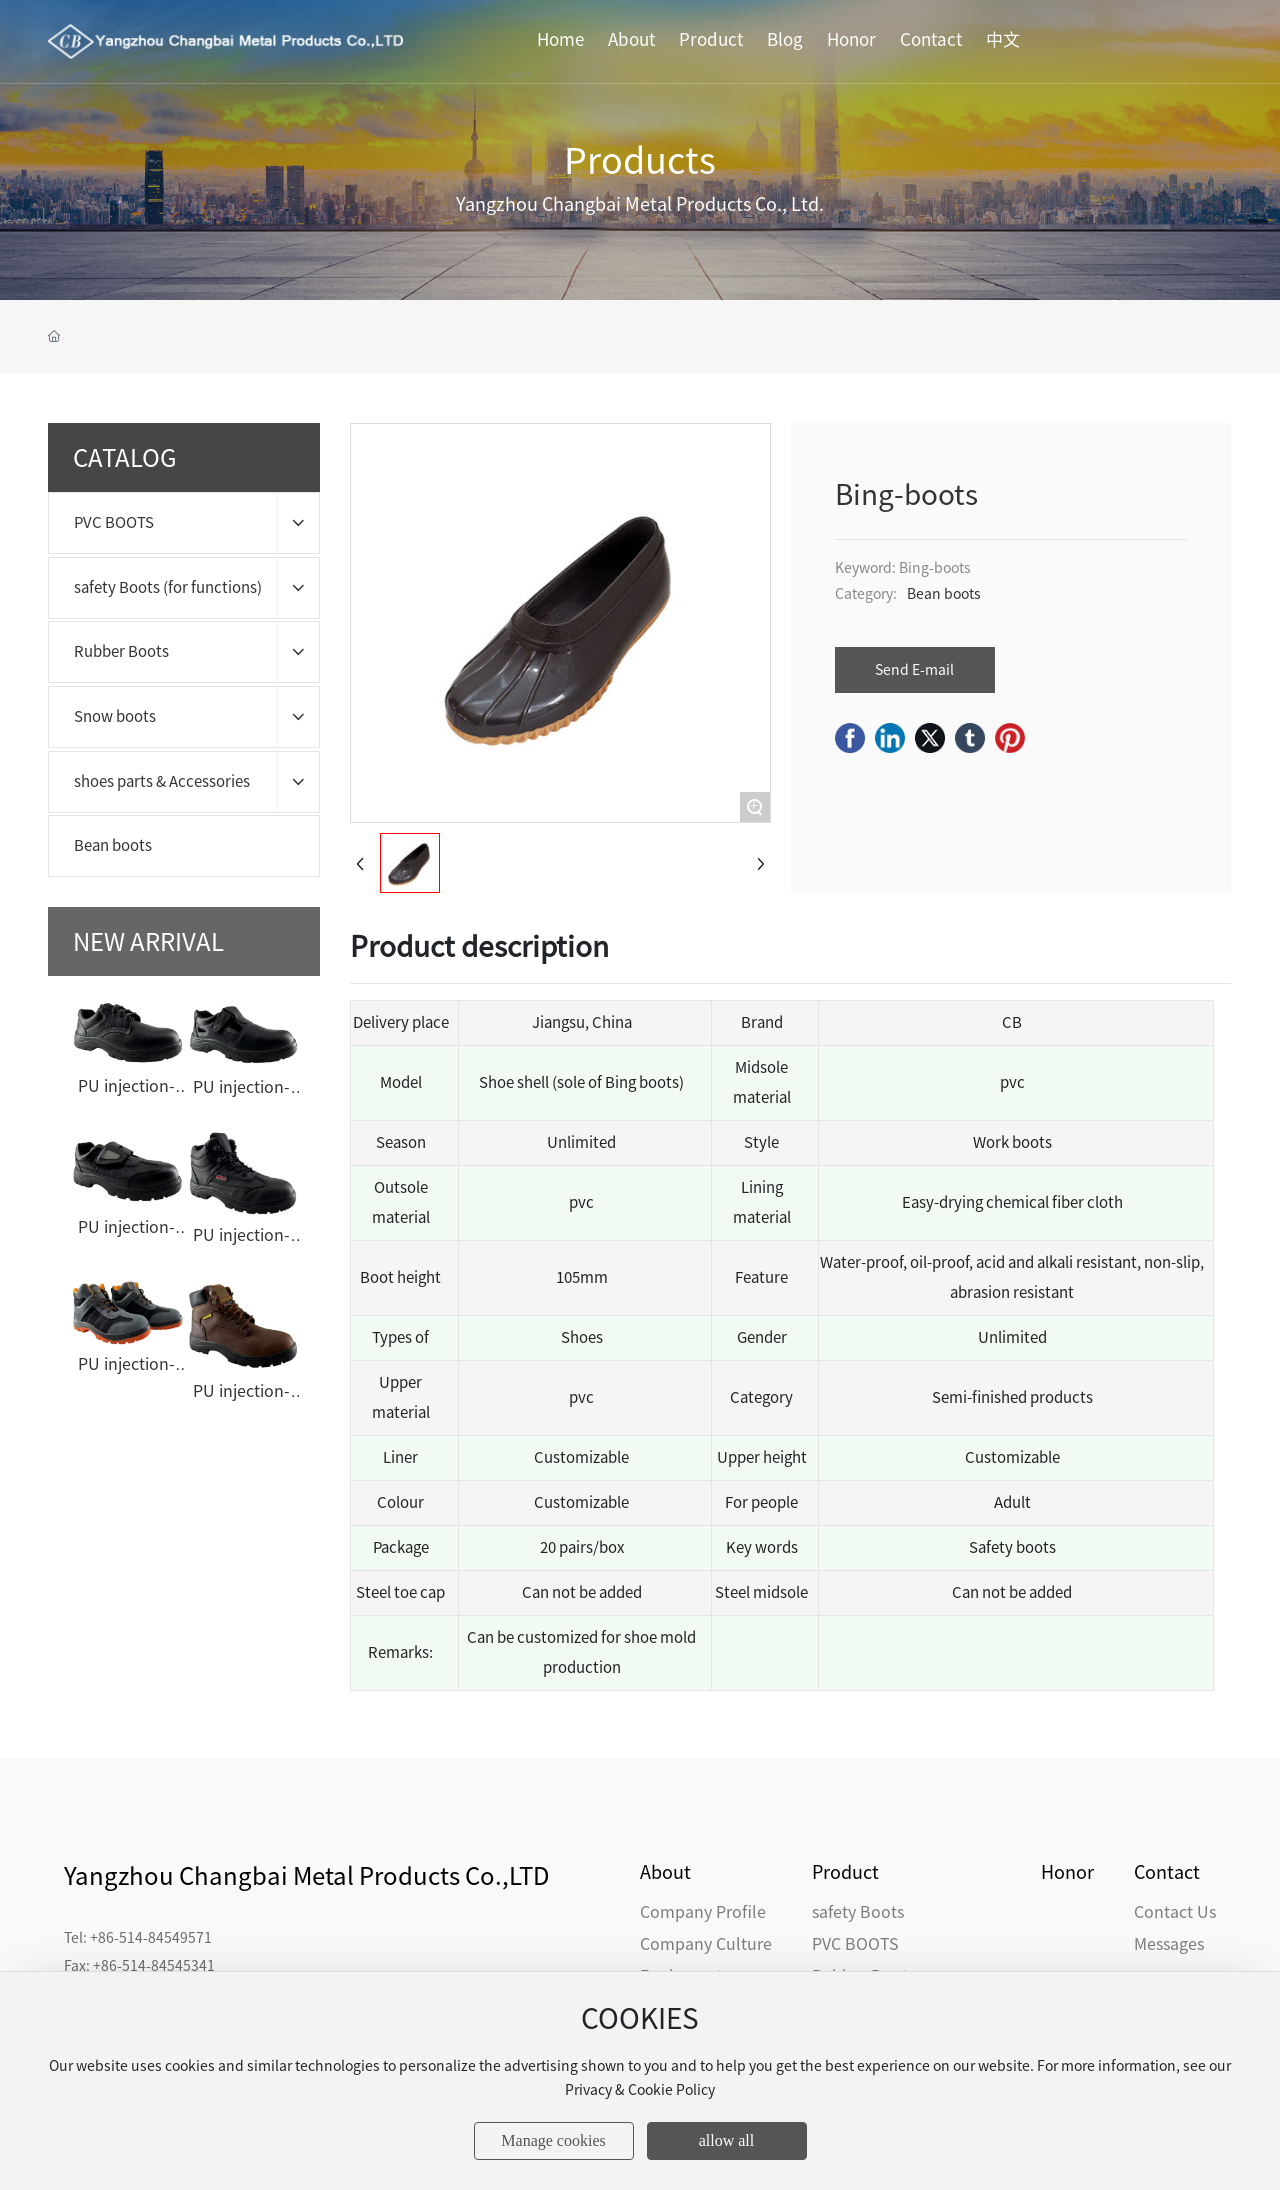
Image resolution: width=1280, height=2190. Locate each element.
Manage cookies (553, 2140)
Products (640, 160)
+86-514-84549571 (151, 1938)
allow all (727, 2140)
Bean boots (944, 594)
